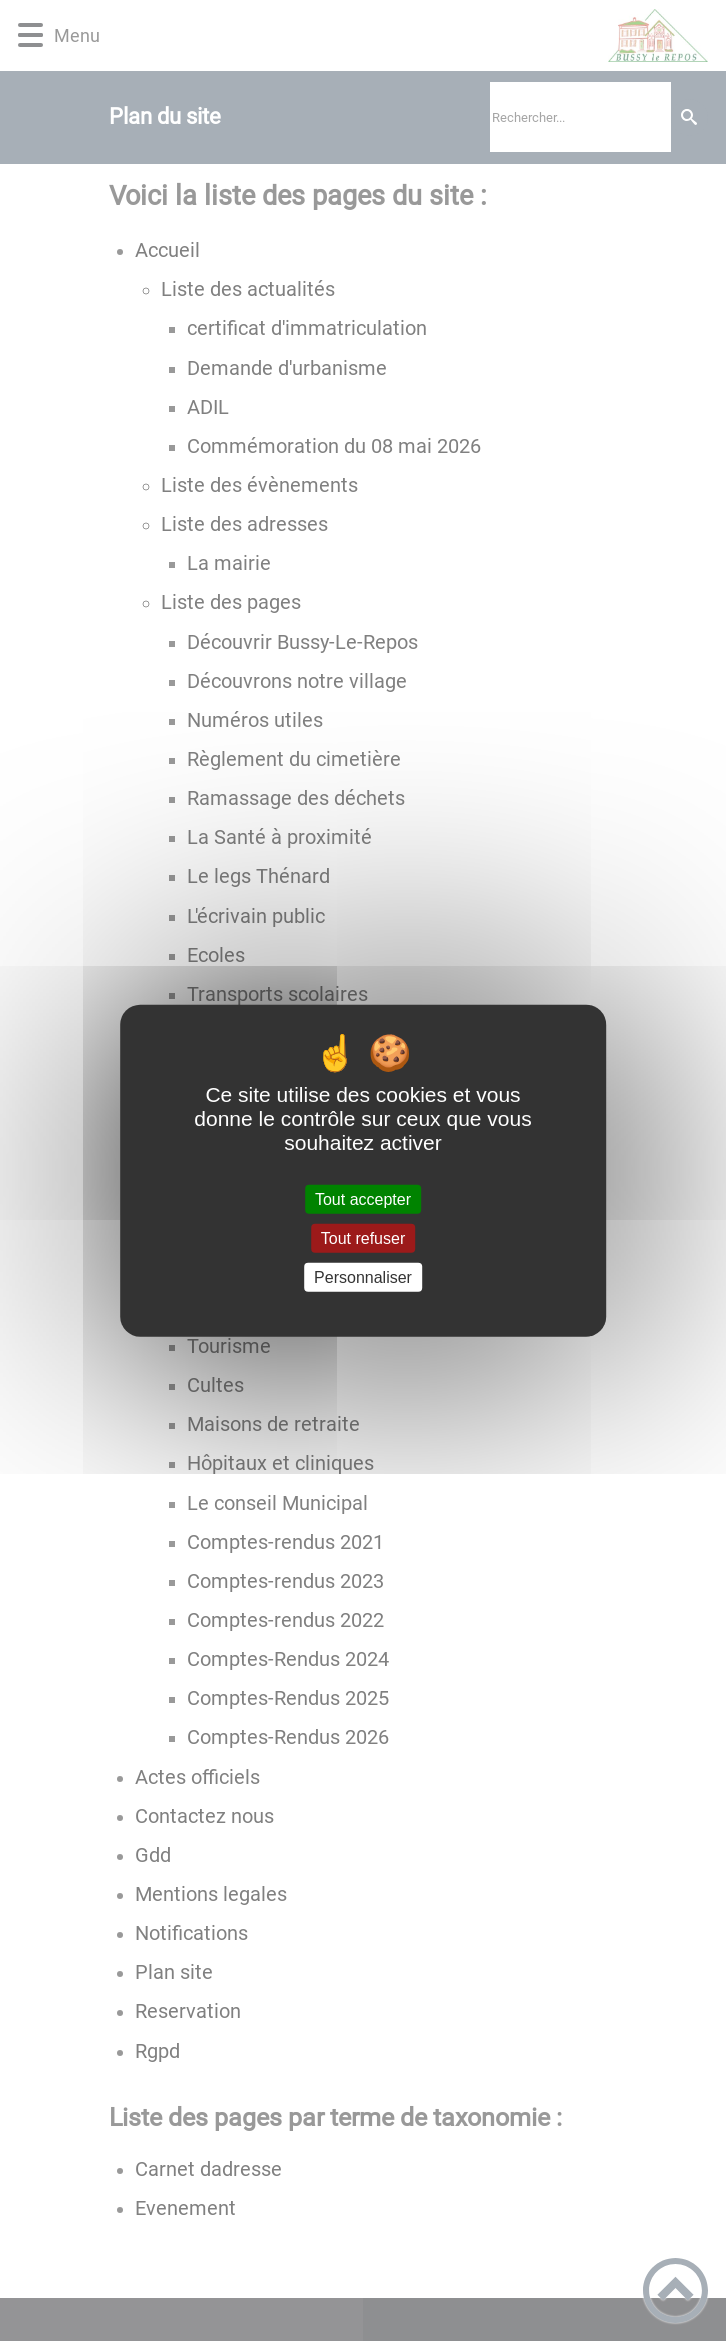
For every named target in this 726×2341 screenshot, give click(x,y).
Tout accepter (363, 1198)
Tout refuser (363, 1237)
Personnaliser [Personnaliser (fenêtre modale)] (363, 1277)
